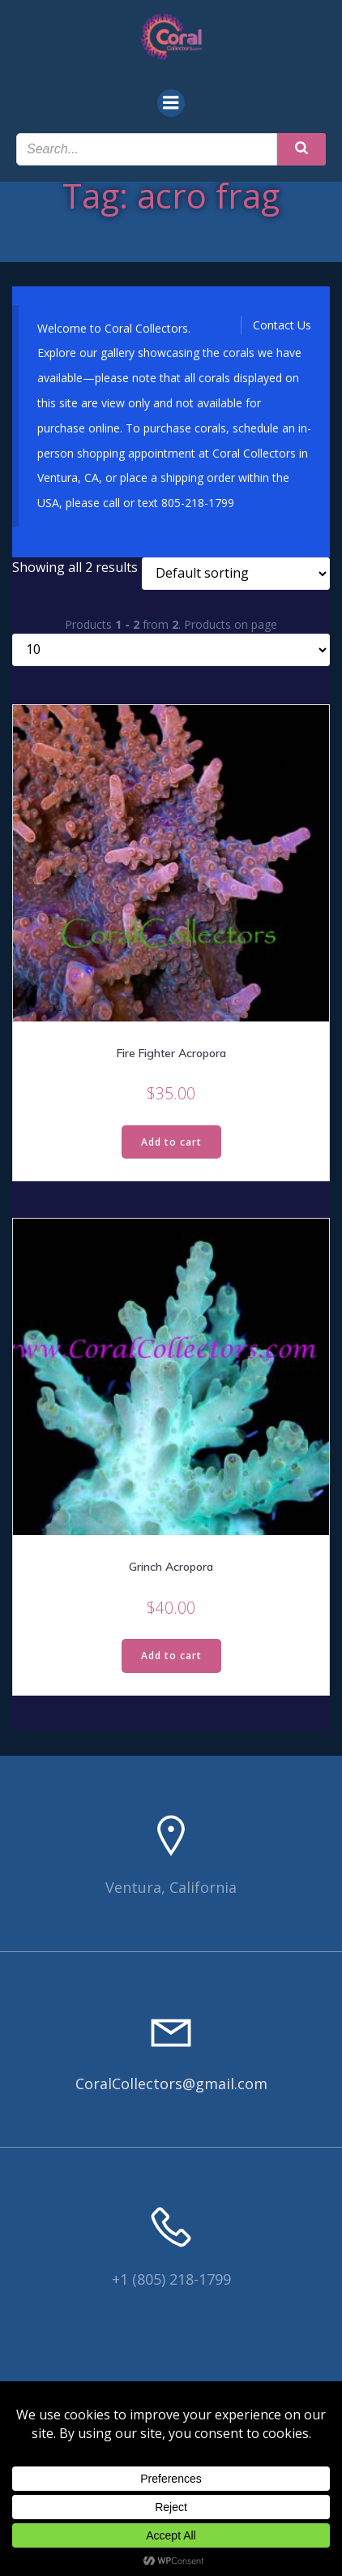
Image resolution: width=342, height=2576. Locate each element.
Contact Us (282, 325)
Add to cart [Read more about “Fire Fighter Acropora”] (171, 1142)
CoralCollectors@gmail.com (171, 2083)
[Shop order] (236, 573)
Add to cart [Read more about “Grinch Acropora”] (171, 1655)
